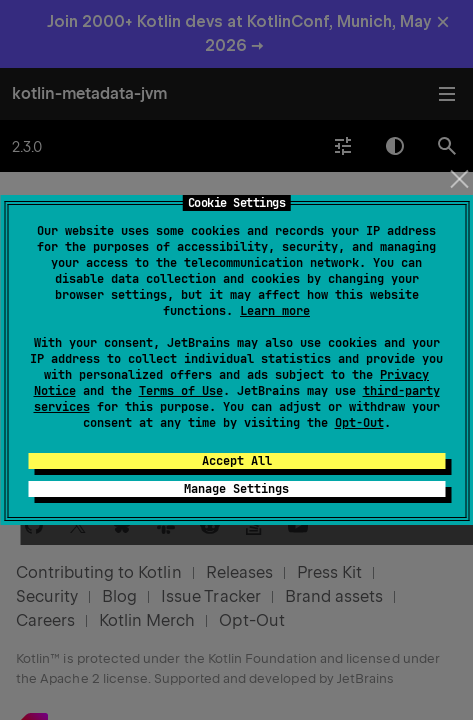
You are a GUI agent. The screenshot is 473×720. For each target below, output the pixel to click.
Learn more (275, 311)
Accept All (237, 461)
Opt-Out (359, 423)
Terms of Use (181, 391)
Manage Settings (236, 489)
